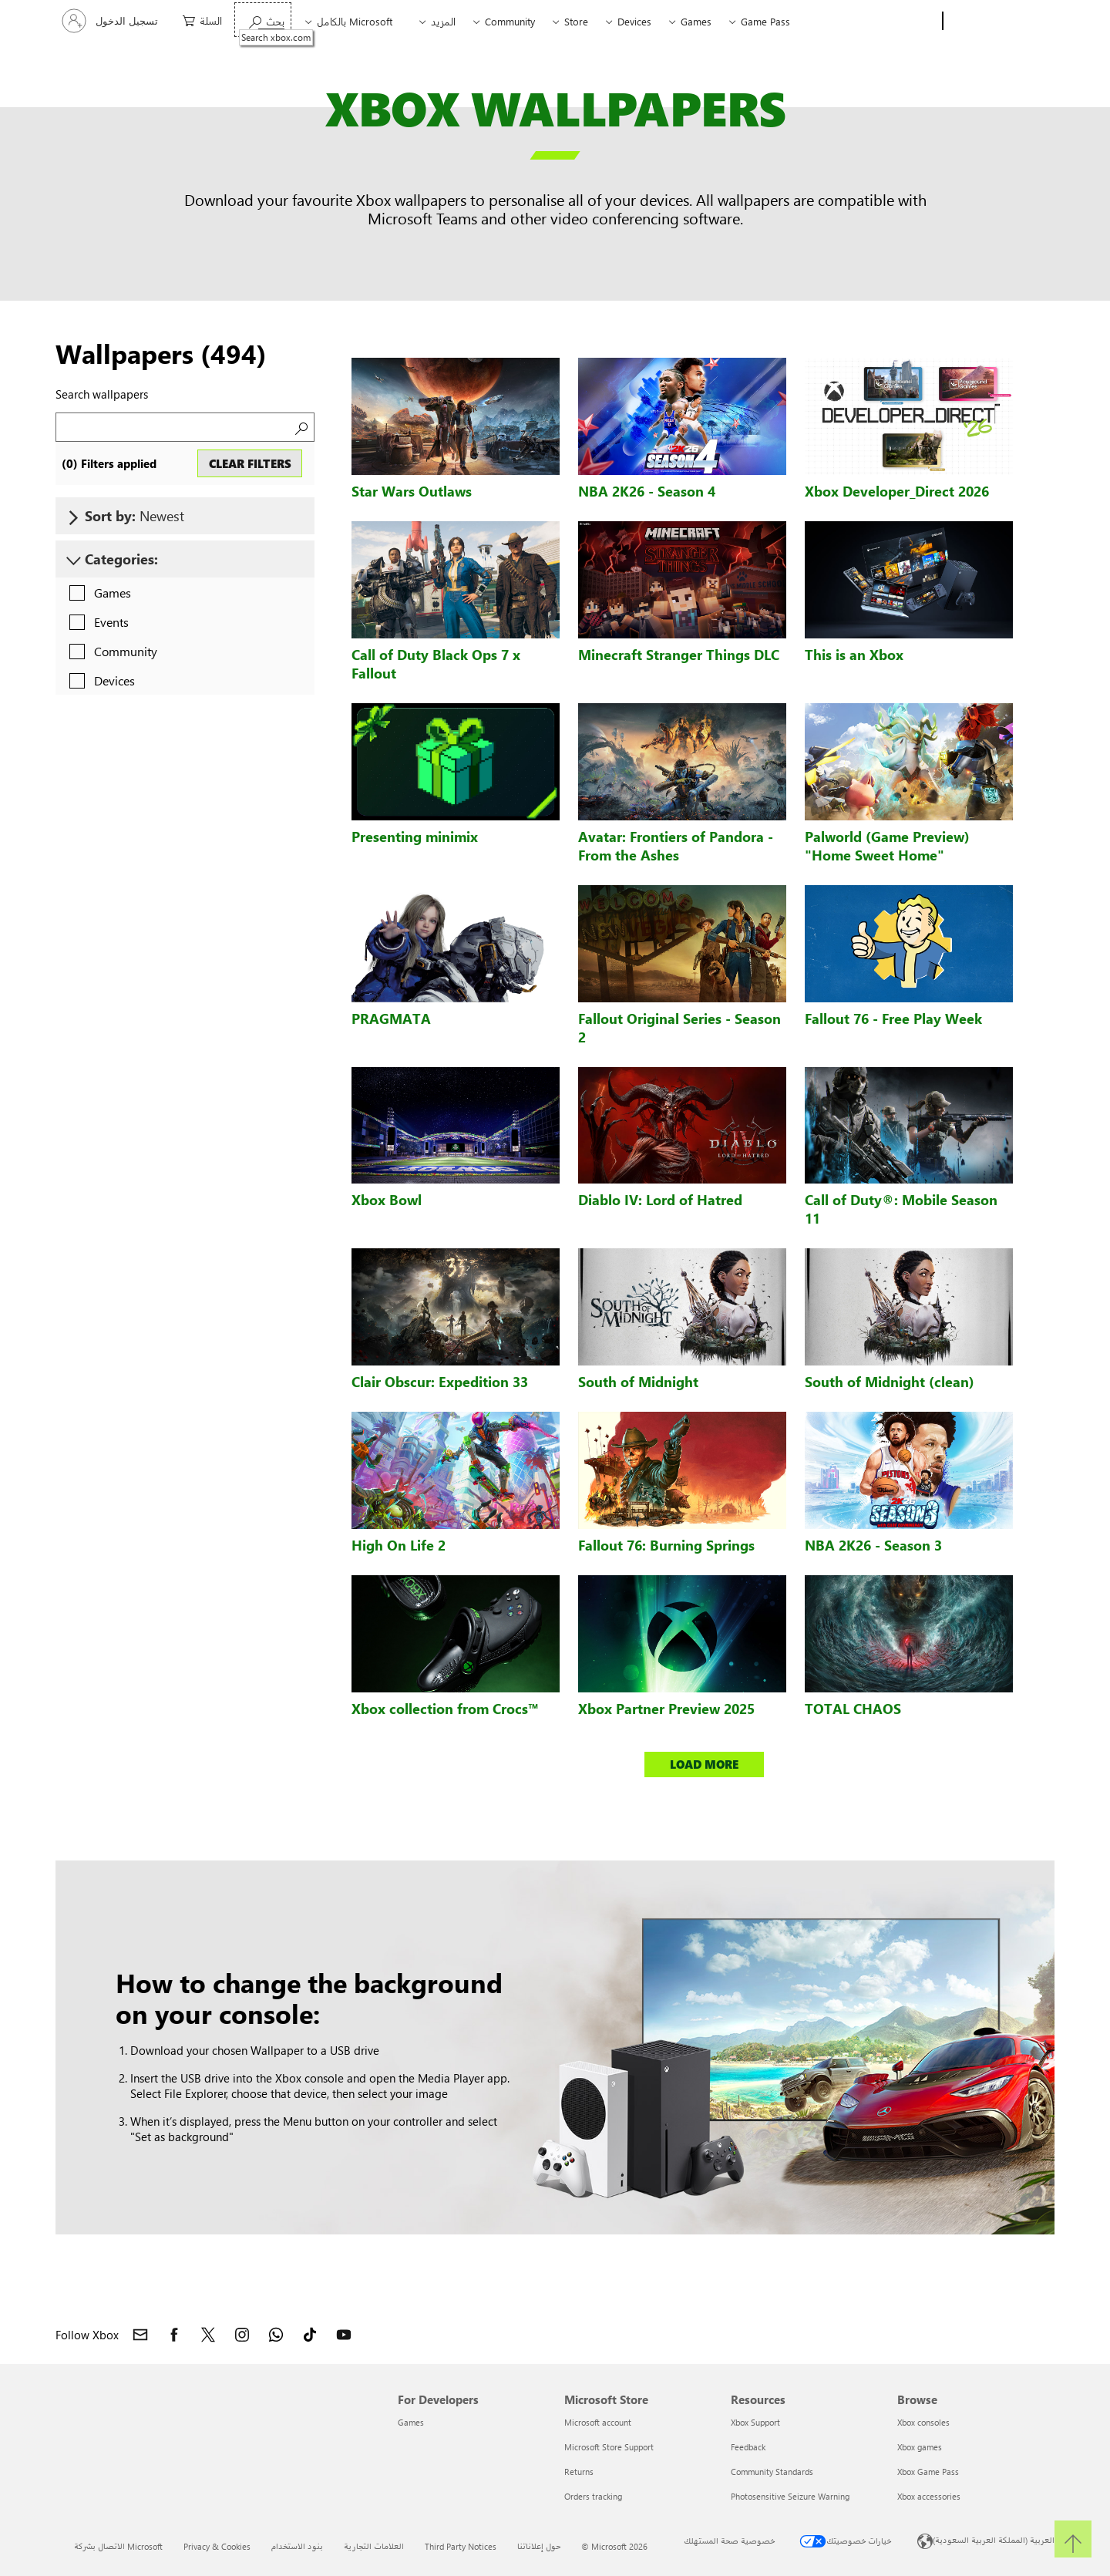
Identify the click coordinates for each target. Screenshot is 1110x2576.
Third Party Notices (460, 2546)
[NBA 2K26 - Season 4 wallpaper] (682, 416)
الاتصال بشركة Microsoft (118, 2546)
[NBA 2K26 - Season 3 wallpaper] (909, 1470)
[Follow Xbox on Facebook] (174, 2334)
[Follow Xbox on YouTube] (343, 2334)
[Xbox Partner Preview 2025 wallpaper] (682, 1633)
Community (510, 21)
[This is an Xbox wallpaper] (909, 579)
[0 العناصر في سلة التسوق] (198, 20)
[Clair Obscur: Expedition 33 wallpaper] (456, 1306)
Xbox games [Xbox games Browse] (919, 2447)
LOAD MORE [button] (704, 1764)
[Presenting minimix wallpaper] (456, 761)
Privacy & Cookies (217, 2546)
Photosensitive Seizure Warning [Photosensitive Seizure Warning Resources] (790, 2496)
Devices (634, 21)
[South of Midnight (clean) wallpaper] (909, 1306)
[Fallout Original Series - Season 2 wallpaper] (682, 943)
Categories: (121, 559)
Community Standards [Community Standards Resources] (772, 2472)
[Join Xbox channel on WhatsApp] (276, 2334)
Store (576, 21)
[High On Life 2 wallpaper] (456, 1470)
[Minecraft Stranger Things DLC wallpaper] (682, 579)
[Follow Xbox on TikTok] (310, 2334)
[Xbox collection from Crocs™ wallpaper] (456, 1633)
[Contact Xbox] (140, 2334)
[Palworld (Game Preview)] (909, 761)
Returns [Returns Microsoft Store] (579, 2472)
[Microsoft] (1001, 21)
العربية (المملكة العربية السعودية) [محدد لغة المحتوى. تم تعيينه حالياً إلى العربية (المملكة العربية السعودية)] (993, 2539)
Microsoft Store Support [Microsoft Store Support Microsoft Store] (609, 2447)
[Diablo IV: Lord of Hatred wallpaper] (682, 1125)
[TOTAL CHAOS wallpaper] (909, 1633)
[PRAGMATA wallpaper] (456, 943)
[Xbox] (900, 21)
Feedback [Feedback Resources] (748, 2447)
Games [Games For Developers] (411, 2422)
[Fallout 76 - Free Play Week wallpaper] (909, 943)
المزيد (443, 21)
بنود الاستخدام (297, 2546)
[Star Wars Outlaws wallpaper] (456, 416)
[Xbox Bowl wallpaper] (456, 1125)
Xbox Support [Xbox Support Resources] (755, 2422)
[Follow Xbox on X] (208, 2334)
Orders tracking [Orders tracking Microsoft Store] (593, 2496)
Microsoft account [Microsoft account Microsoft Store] (597, 2422)
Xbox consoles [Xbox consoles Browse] (923, 2422)
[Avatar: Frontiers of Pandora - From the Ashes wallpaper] (682, 761)
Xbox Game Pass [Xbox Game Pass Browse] (928, 2472)
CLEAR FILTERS (250, 463)
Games (696, 21)
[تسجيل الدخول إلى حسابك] (111, 20)
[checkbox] (96, 594)
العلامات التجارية (374, 2546)
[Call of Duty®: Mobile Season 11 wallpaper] (909, 1125)
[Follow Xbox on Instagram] (242, 2334)
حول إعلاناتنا (538, 2546)
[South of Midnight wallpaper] (682, 1306)
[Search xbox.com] (262, 19)
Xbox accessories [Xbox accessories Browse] (928, 2496)
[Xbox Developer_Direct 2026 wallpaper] (909, 416)
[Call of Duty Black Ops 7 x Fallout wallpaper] (456, 579)
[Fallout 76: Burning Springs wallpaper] (682, 1470)
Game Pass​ (765, 21)
